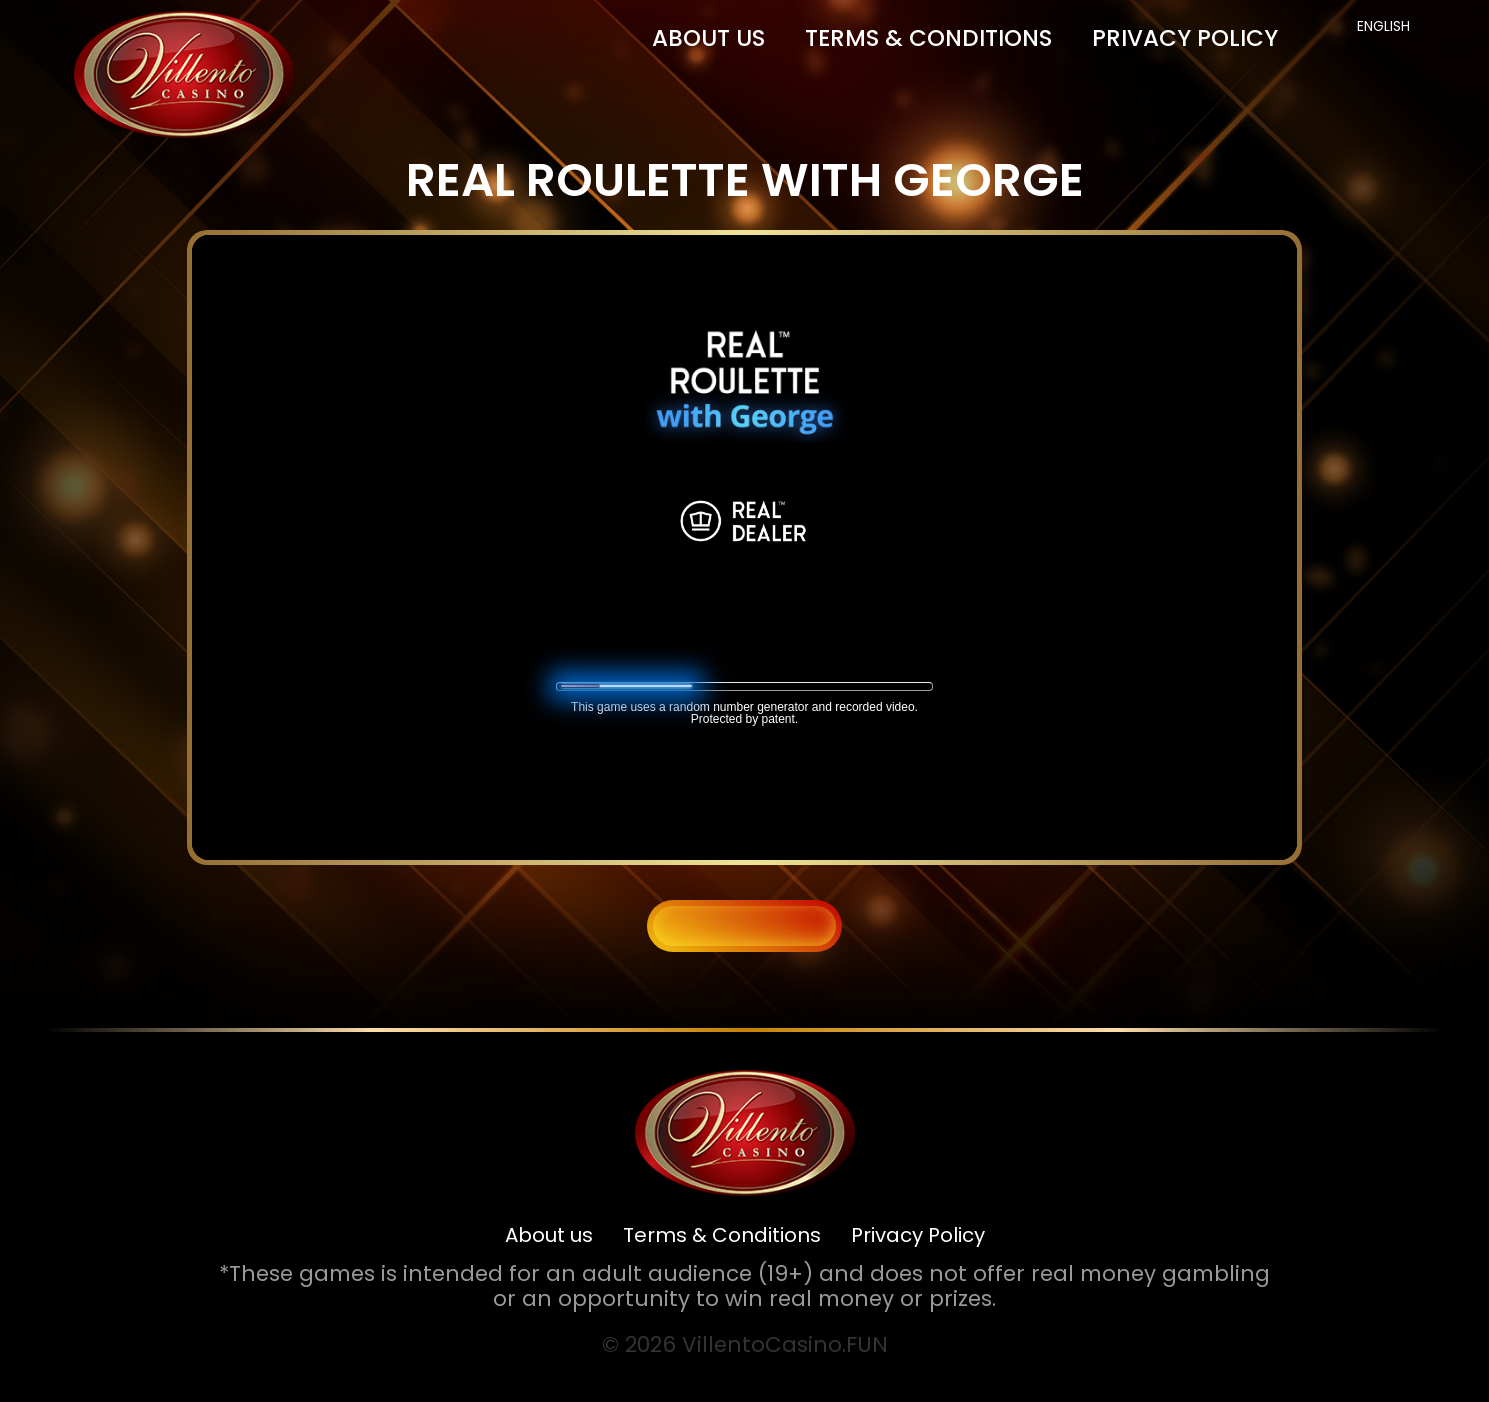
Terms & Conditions (928, 38)
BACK (745, 925)
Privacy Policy (1185, 38)
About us (708, 38)
